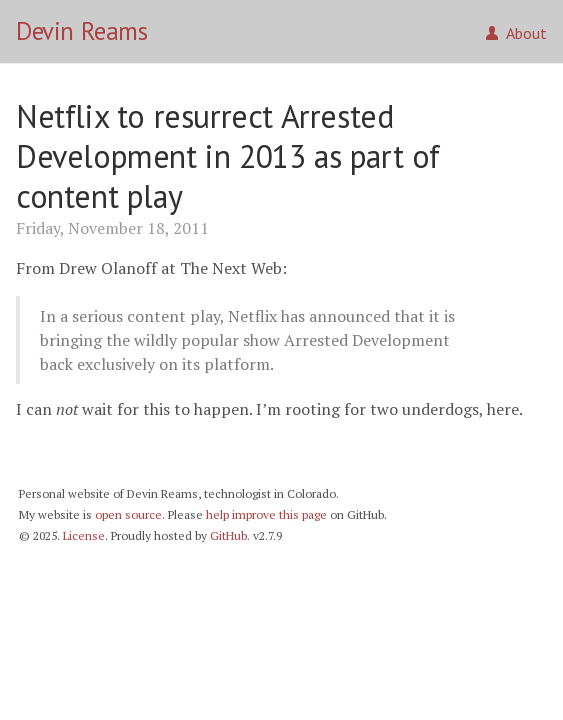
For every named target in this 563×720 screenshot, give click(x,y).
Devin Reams (82, 31)
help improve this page (266, 514)
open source (128, 514)
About (516, 33)
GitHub (228, 535)
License (84, 535)
